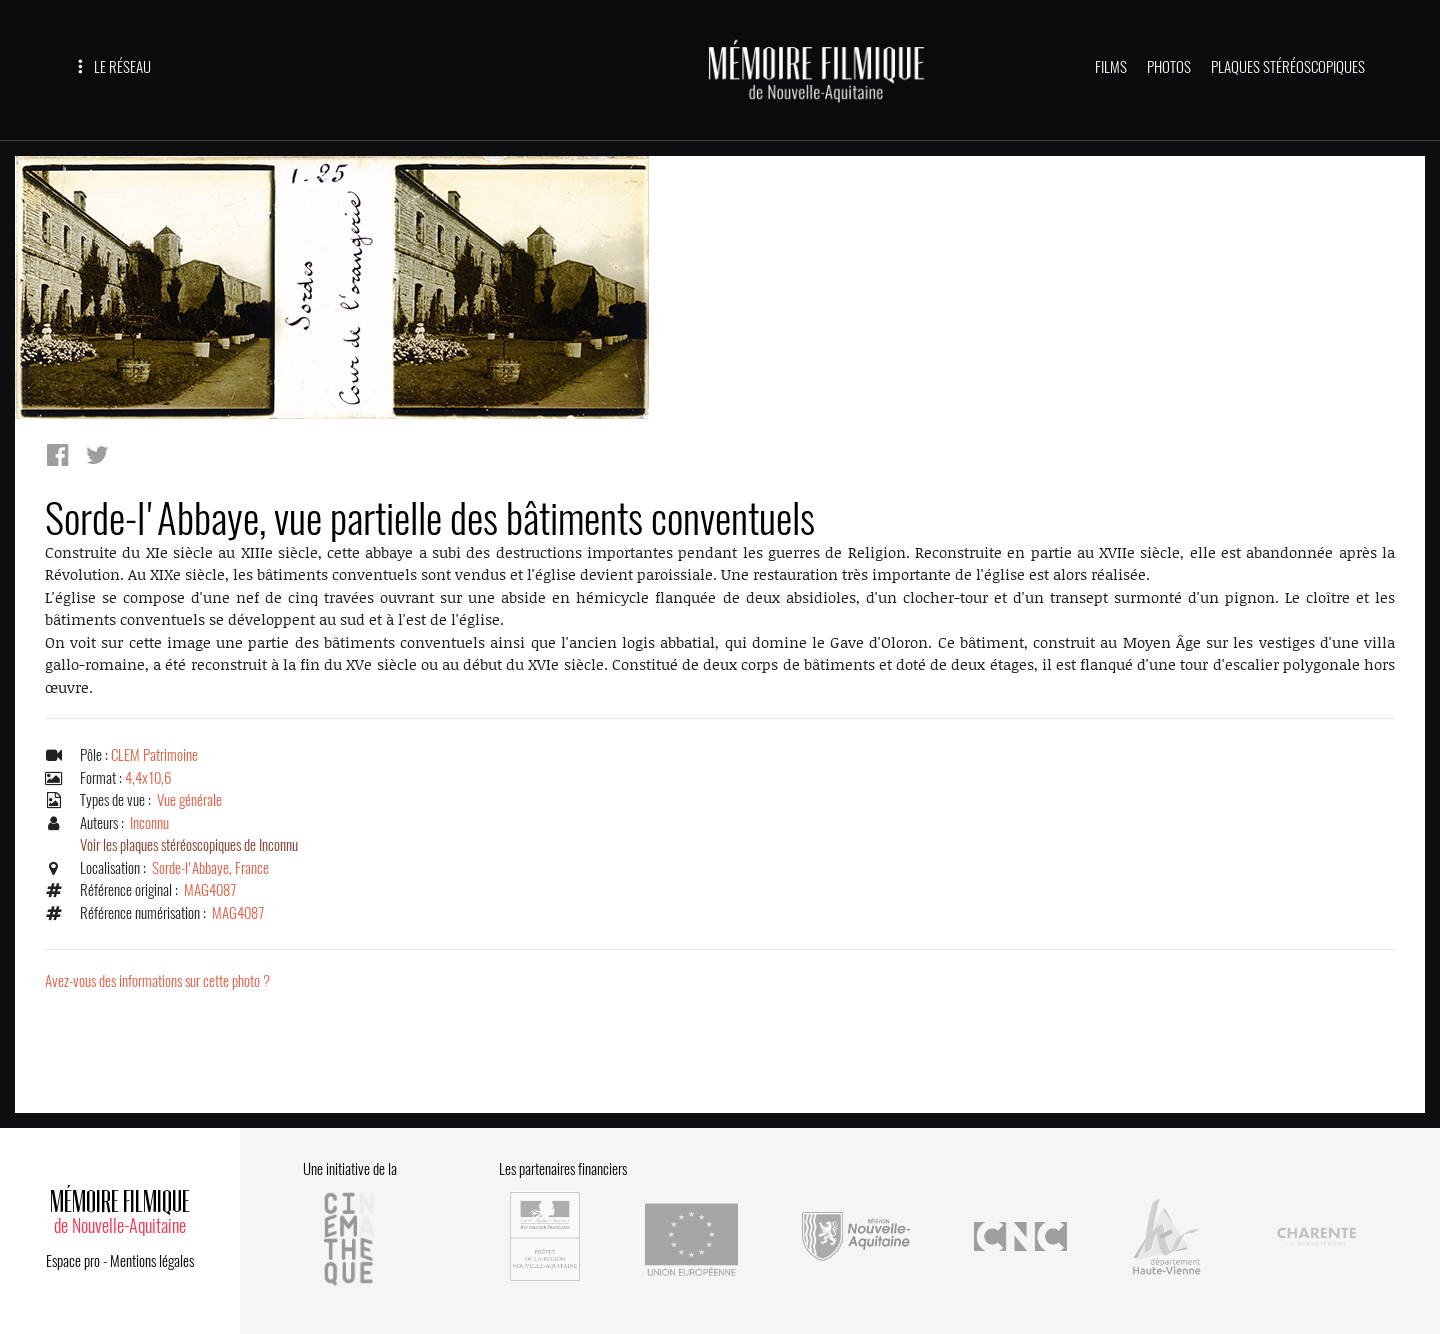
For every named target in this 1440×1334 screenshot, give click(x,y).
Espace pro (73, 1261)
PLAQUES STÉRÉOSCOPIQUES (1288, 67)
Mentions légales (152, 1261)
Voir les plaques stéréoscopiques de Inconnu (189, 845)
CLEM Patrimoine (154, 755)
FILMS (1111, 67)
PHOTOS (1169, 67)
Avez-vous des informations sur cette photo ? (157, 981)
